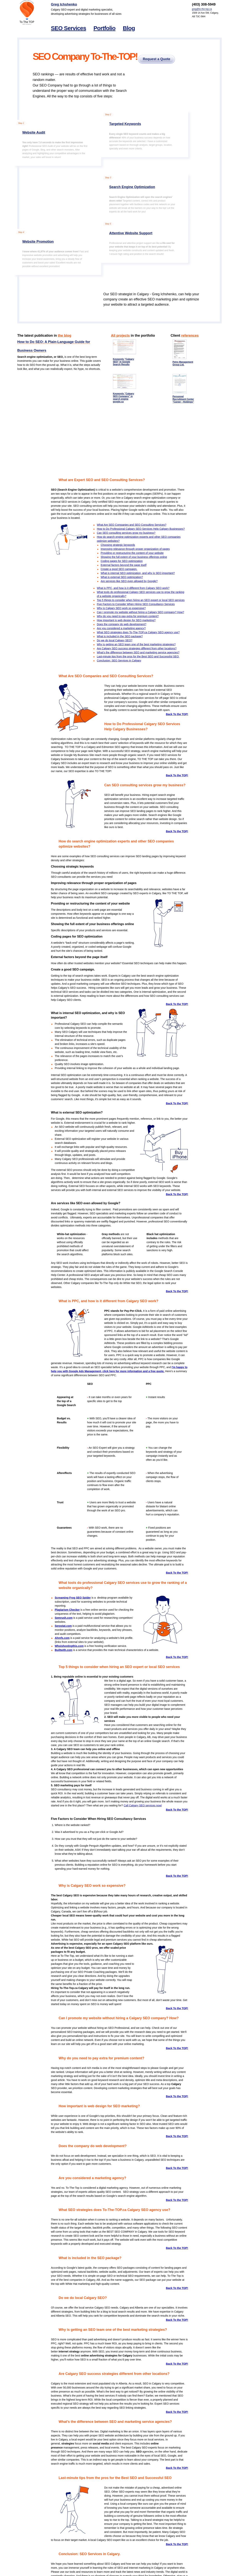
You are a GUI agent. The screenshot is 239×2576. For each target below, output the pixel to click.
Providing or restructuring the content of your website (132, 470)
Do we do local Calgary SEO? (114, 558)
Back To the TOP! (177, 631)
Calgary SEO (161, 2532)
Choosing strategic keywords (118, 462)
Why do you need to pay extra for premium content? (128, 533)
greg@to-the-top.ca (202, 9)
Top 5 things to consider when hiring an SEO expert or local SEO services (141, 517)
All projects (120, 253)
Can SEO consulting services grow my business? (126, 450)
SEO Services (68, 28)
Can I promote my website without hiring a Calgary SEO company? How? (140, 529)
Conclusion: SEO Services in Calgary (119, 578)
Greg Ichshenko (64, 4)
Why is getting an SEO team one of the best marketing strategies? (136, 562)
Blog (129, 28)
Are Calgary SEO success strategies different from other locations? (137, 566)
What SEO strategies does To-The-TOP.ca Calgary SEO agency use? (138, 550)
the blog (64, 253)
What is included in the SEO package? (120, 554)
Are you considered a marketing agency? (121, 546)
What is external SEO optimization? (122, 494)
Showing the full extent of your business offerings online (134, 474)
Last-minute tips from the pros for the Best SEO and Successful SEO (138, 574)
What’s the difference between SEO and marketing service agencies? (138, 570)
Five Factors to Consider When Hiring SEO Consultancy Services (136, 521)
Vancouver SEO (185, 2532)
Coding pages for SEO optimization (122, 478)
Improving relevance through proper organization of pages (135, 466)
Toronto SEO (208, 2532)
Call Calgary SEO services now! (143, 1723)
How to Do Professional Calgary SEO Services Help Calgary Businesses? (141, 446)
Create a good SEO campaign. (119, 486)
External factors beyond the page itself (123, 482)
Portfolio (104, 28)
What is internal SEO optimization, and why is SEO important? (138, 490)
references (190, 253)
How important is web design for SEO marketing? (126, 538)
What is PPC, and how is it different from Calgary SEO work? (133, 505)
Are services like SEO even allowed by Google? (129, 498)
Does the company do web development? (121, 542)
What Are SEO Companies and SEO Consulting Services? (131, 442)
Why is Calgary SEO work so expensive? (121, 525)
